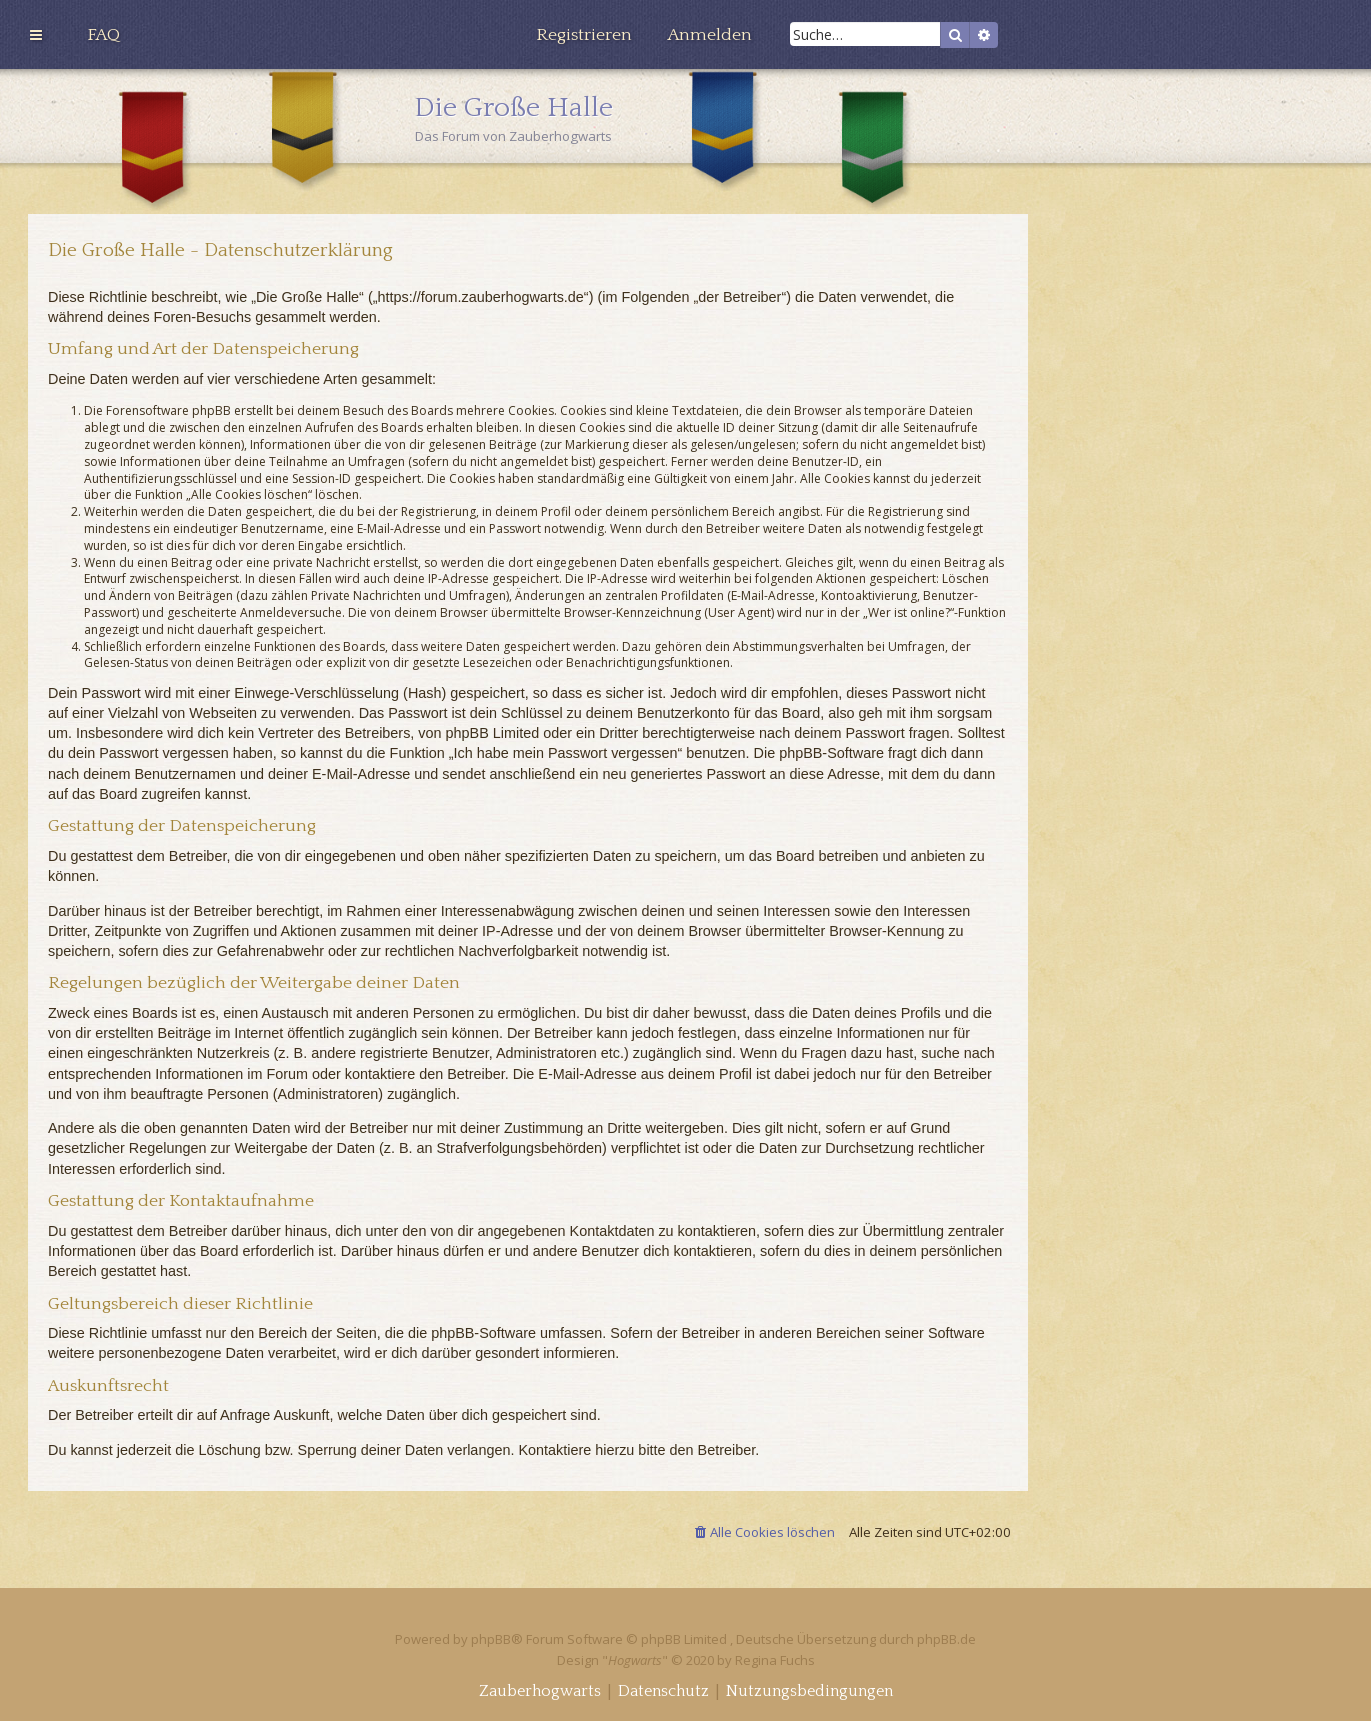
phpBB (491, 1639)
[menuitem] (103, 35)
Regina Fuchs (775, 1660)
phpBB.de (946, 1639)
